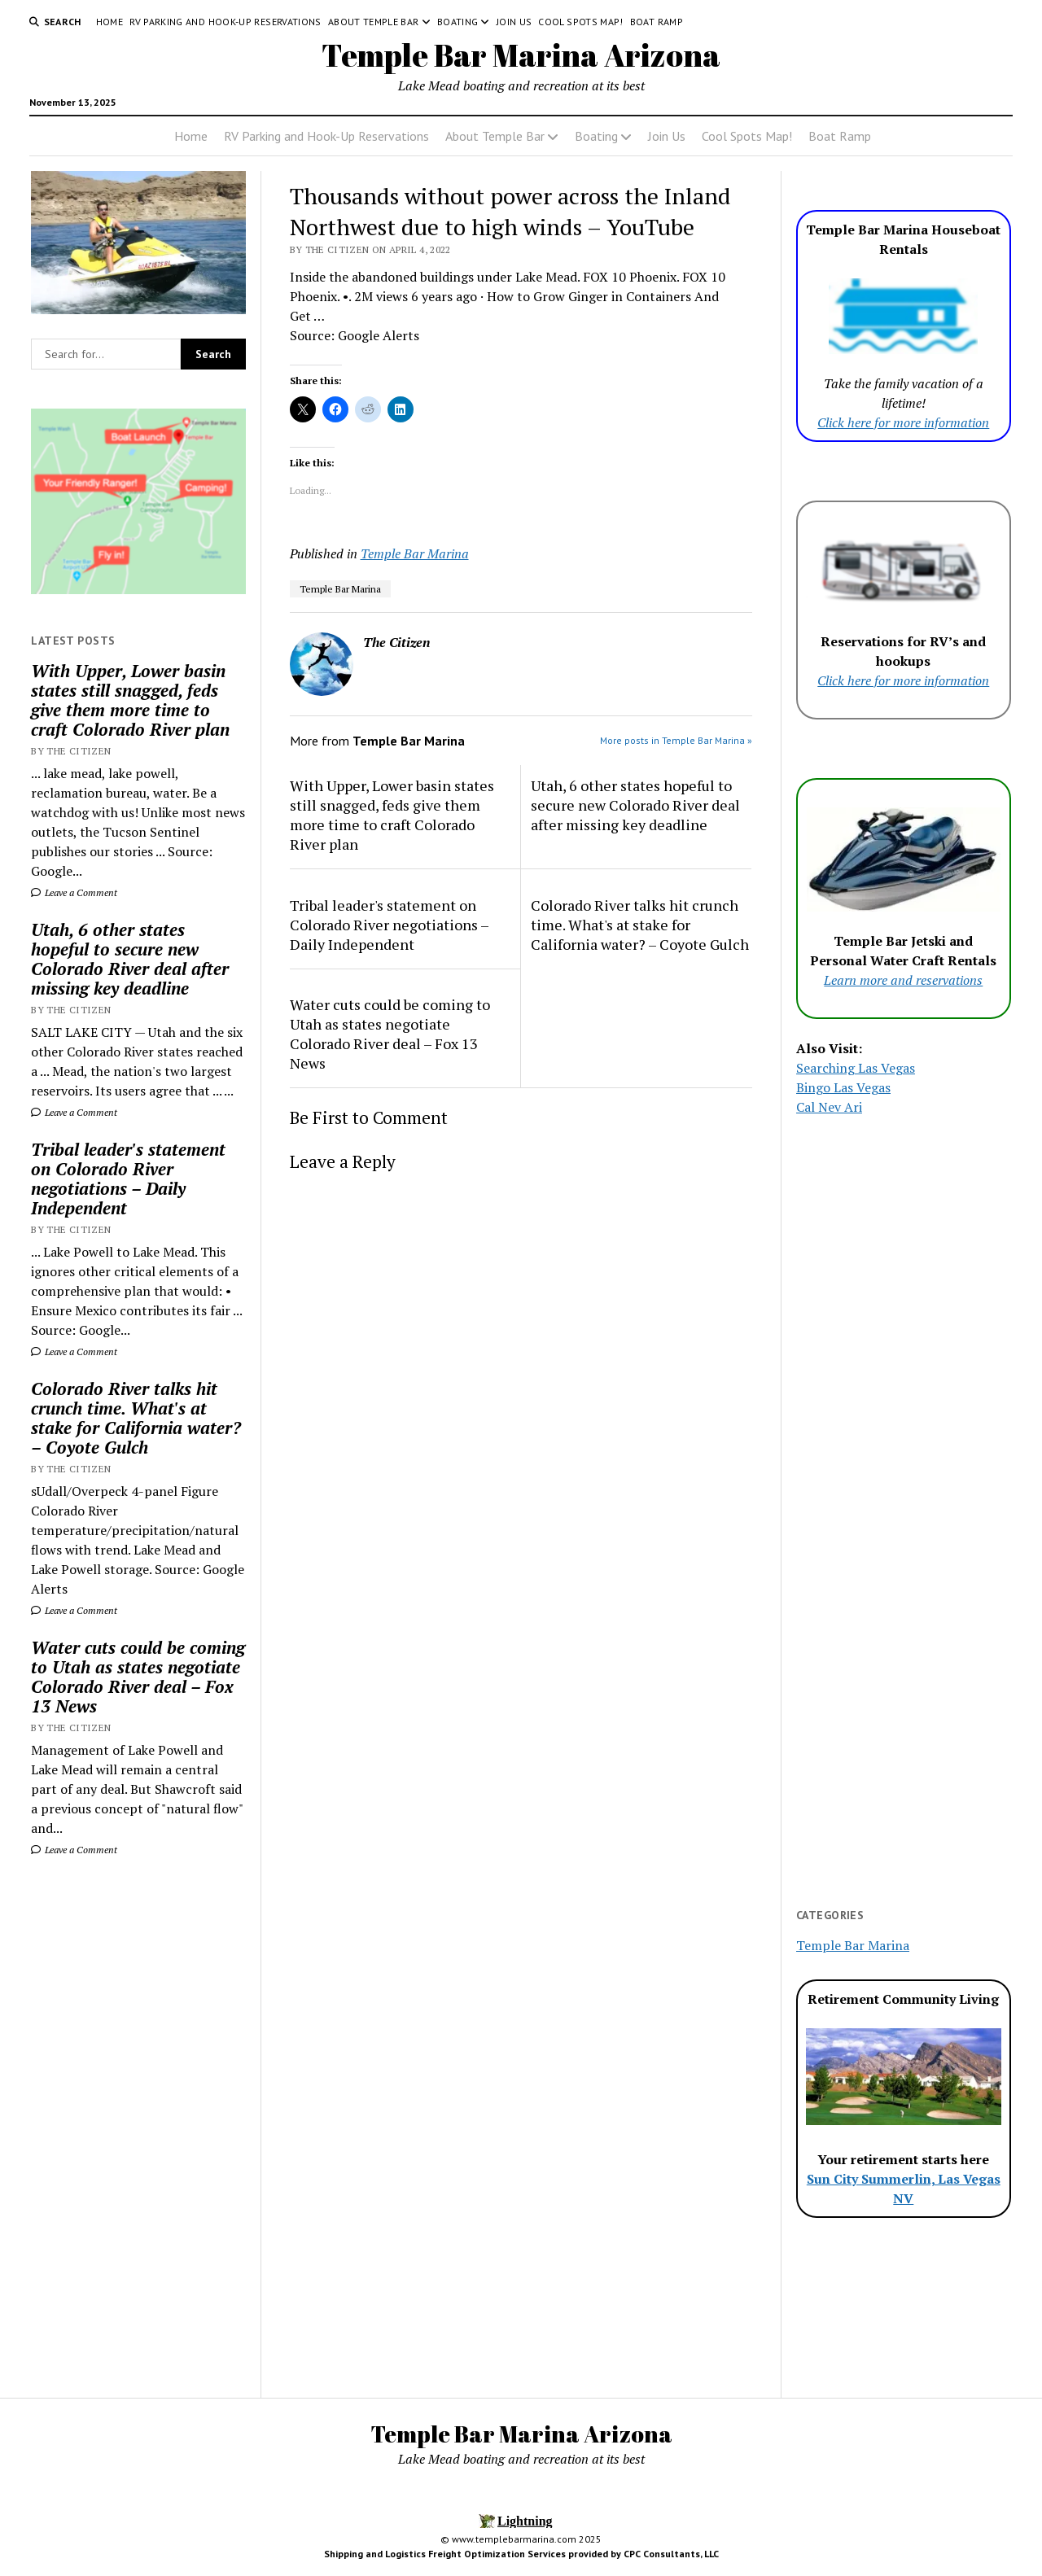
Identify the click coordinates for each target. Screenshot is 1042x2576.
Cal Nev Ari (829, 1107)
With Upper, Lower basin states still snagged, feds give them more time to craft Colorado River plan (130, 700)
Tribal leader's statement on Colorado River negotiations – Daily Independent (128, 1178)
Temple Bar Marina (415, 553)
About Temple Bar (373, 21)
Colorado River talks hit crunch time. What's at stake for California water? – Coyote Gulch (136, 1418)
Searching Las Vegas (855, 1068)
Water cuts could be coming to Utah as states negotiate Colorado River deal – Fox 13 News (138, 1677)
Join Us (514, 21)
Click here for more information (903, 422)
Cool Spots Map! (580, 21)
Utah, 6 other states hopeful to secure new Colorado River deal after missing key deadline (130, 959)
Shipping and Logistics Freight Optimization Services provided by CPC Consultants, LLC (521, 2554)
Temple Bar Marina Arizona (521, 55)
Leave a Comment (74, 892)
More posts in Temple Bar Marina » (676, 740)
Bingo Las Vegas (843, 1087)
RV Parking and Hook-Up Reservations (225, 21)
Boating (458, 21)
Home (109, 21)
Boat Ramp (656, 21)
